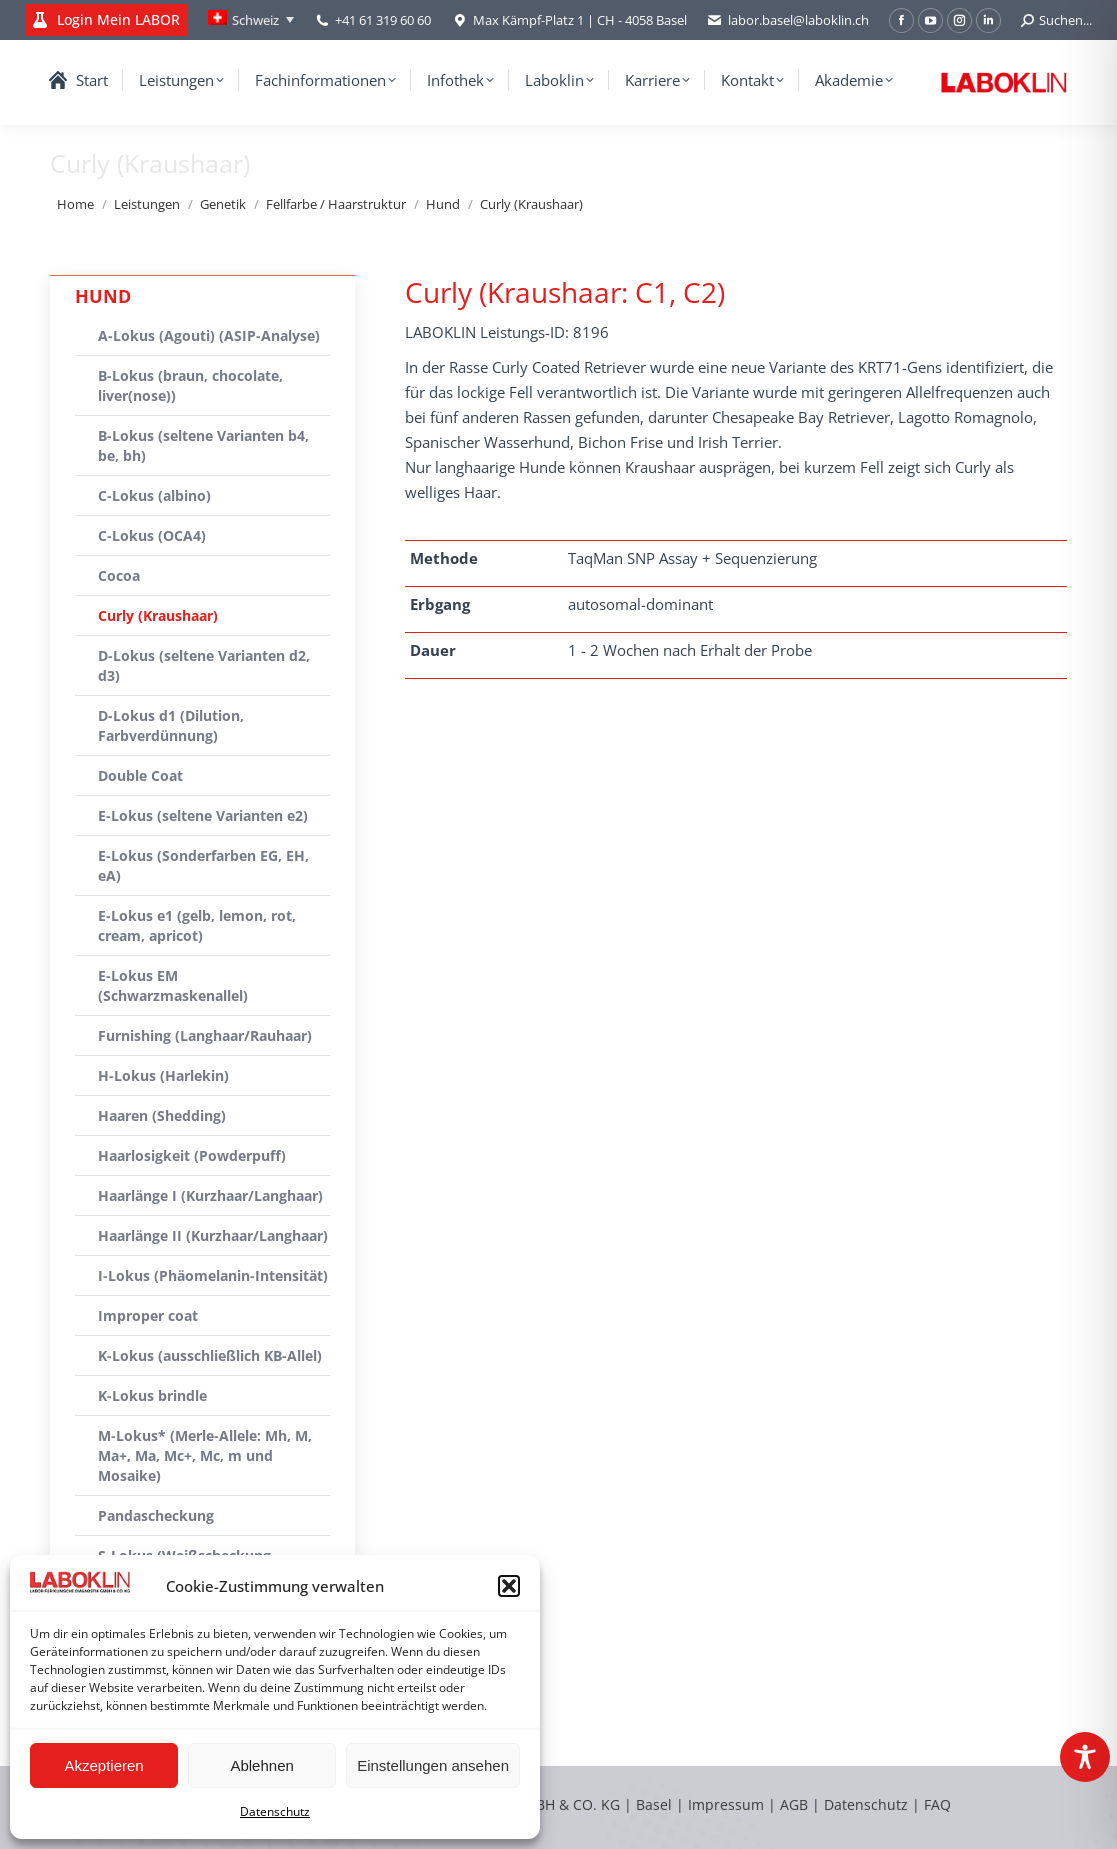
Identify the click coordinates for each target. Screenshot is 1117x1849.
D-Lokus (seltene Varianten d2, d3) (204, 665)
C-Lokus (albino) (154, 495)
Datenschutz (275, 1811)
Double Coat (140, 775)
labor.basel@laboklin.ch (788, 20)
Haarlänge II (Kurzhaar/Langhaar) (213, 1235)
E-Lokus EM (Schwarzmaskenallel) (173, 985)
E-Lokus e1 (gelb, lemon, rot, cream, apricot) (197, 925)
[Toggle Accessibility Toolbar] (1085, 1757)
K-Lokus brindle (152, 1395)
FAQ (937, 1804)
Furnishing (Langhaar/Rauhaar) (205, 1035)
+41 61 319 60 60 (383, 20)
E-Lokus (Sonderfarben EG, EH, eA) (203, 865)
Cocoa (119, 575)
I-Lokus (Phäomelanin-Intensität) (213, 1275)
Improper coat (148, 1315)
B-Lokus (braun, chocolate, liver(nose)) (190, 385)
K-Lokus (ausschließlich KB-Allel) (210, 1355)
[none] (251, 20)
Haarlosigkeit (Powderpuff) (192, 1155)
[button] (509, 1586)
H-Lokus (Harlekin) (163, 1075)
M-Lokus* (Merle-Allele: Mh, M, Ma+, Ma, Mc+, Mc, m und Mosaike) (205, 1455)
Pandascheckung (156, 1515)
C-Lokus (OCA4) (152, 535)
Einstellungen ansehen (433, 1765)
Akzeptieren (103, 1765)
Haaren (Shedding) (162, 1115)
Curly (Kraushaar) (158, 615)
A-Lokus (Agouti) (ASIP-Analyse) (209, 335)
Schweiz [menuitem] (255, 20)
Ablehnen (261, 1765)
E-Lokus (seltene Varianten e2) (203, 815)
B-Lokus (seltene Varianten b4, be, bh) (203, 445)
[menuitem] (251, 20)
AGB (796, 1804)
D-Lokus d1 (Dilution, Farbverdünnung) (171, 725)
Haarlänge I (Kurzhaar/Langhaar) (210, 1195)
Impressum (726, 1804)
